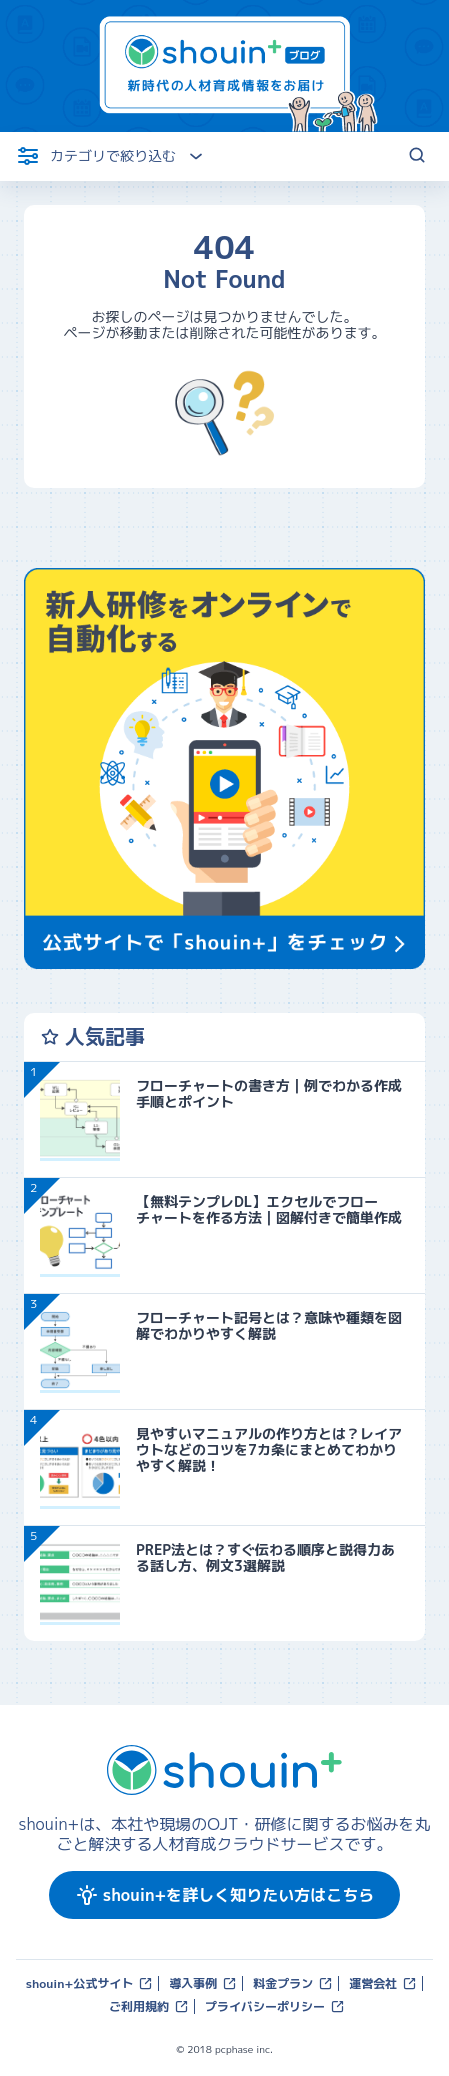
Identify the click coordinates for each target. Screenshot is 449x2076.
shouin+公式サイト (90, 1983)
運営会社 (383, 1983)
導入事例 (203, 1983)
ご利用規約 (149, 2006)
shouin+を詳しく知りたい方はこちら (224, 1895)
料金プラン (293, 1983)
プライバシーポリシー (275, 2006)
